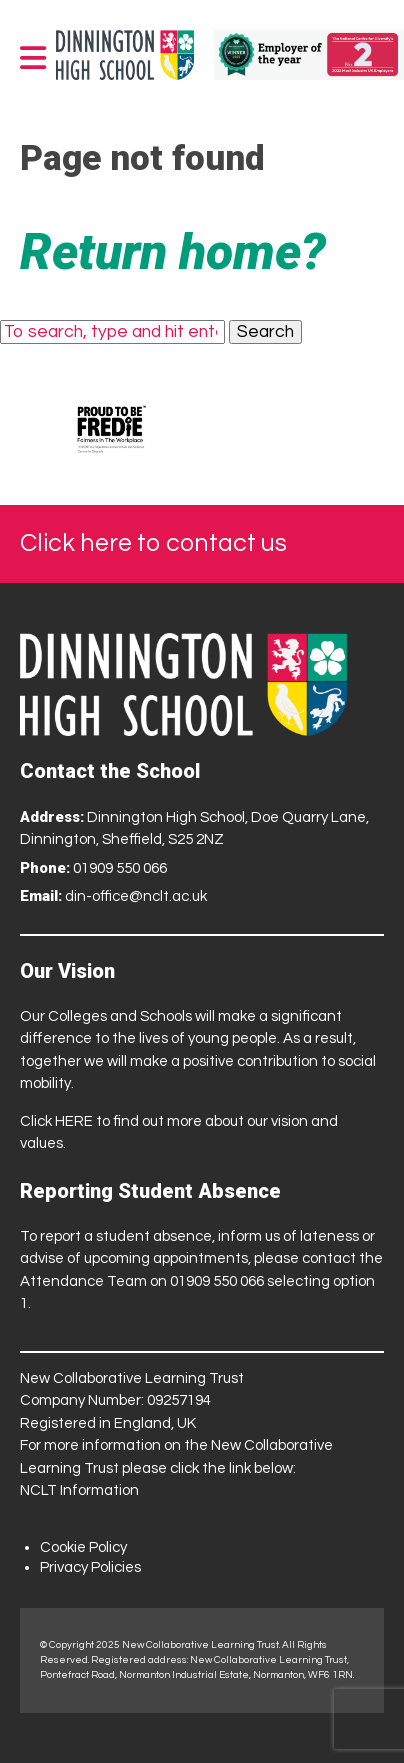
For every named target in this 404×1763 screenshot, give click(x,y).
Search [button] (265, 332)
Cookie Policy (83, 1547)
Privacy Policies (90, 1567)
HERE (74, 1121)
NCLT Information (79, 1490)
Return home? (173, 252)
